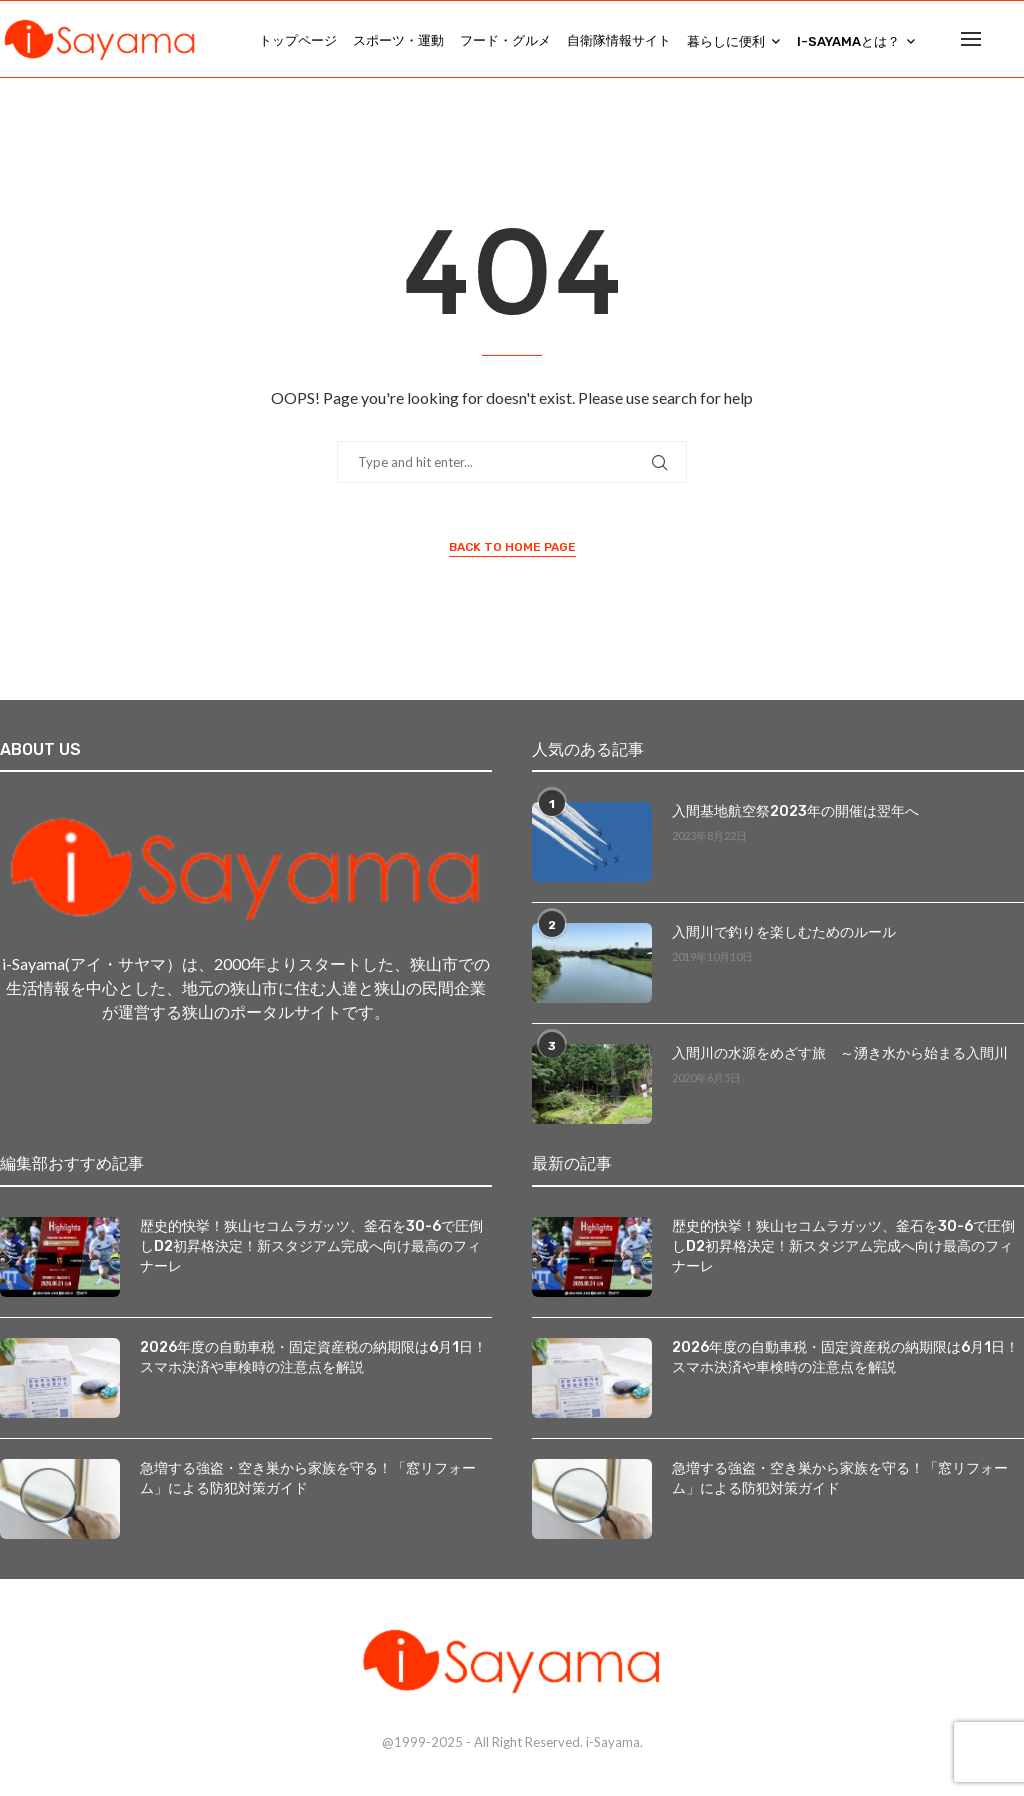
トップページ (298, 40)
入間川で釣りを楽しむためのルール (784, 937)
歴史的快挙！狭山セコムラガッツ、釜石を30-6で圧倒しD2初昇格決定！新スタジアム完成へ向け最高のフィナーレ (311, 1251)
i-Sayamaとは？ (848, 41)
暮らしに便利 (726, 41)
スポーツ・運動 (398, 40)
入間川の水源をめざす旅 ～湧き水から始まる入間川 (840, 1058)
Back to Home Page (512, 551)
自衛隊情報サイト (619, 40)
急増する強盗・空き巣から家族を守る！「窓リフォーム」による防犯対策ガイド (308, 1483)
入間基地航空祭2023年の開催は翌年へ (795, 816)
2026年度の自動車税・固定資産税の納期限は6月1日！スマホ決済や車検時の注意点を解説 (313, 1362)
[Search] (1014, 41)
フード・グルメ (505, 40)
